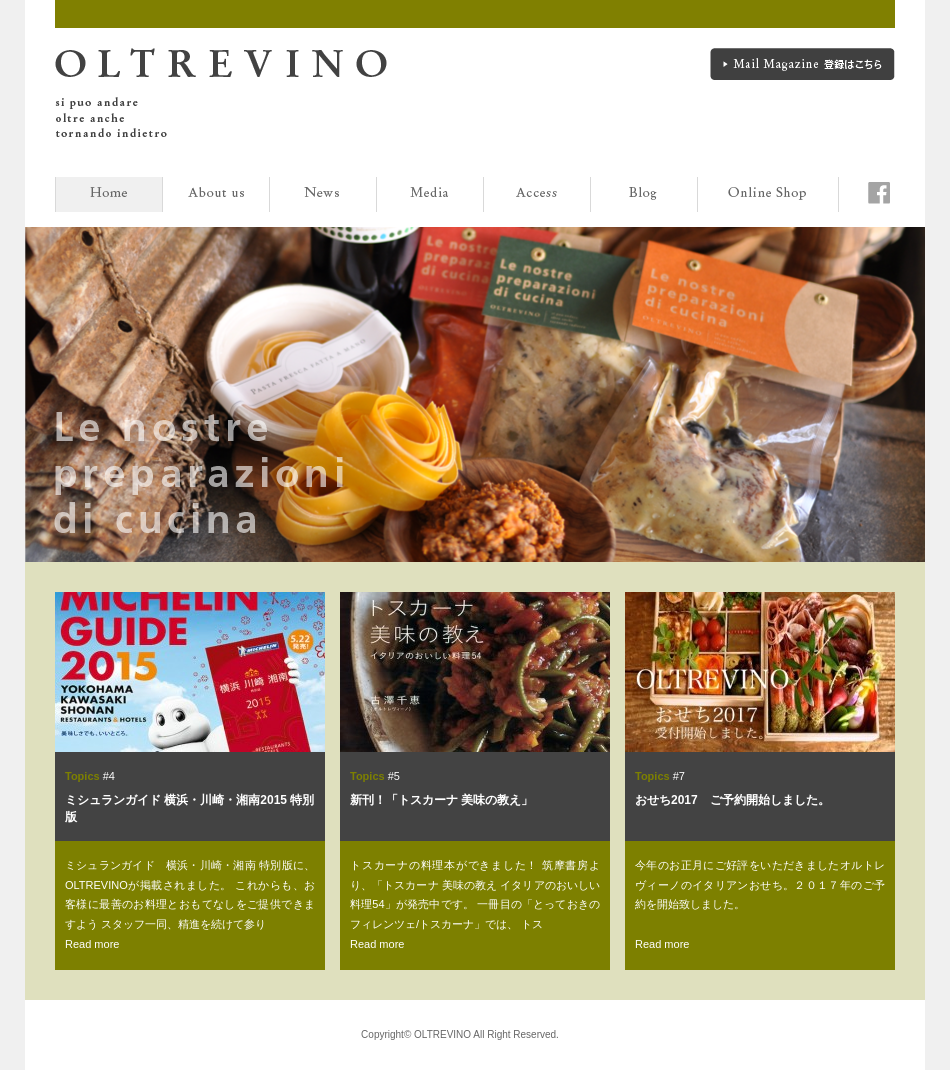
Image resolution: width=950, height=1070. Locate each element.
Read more (92, 944)
